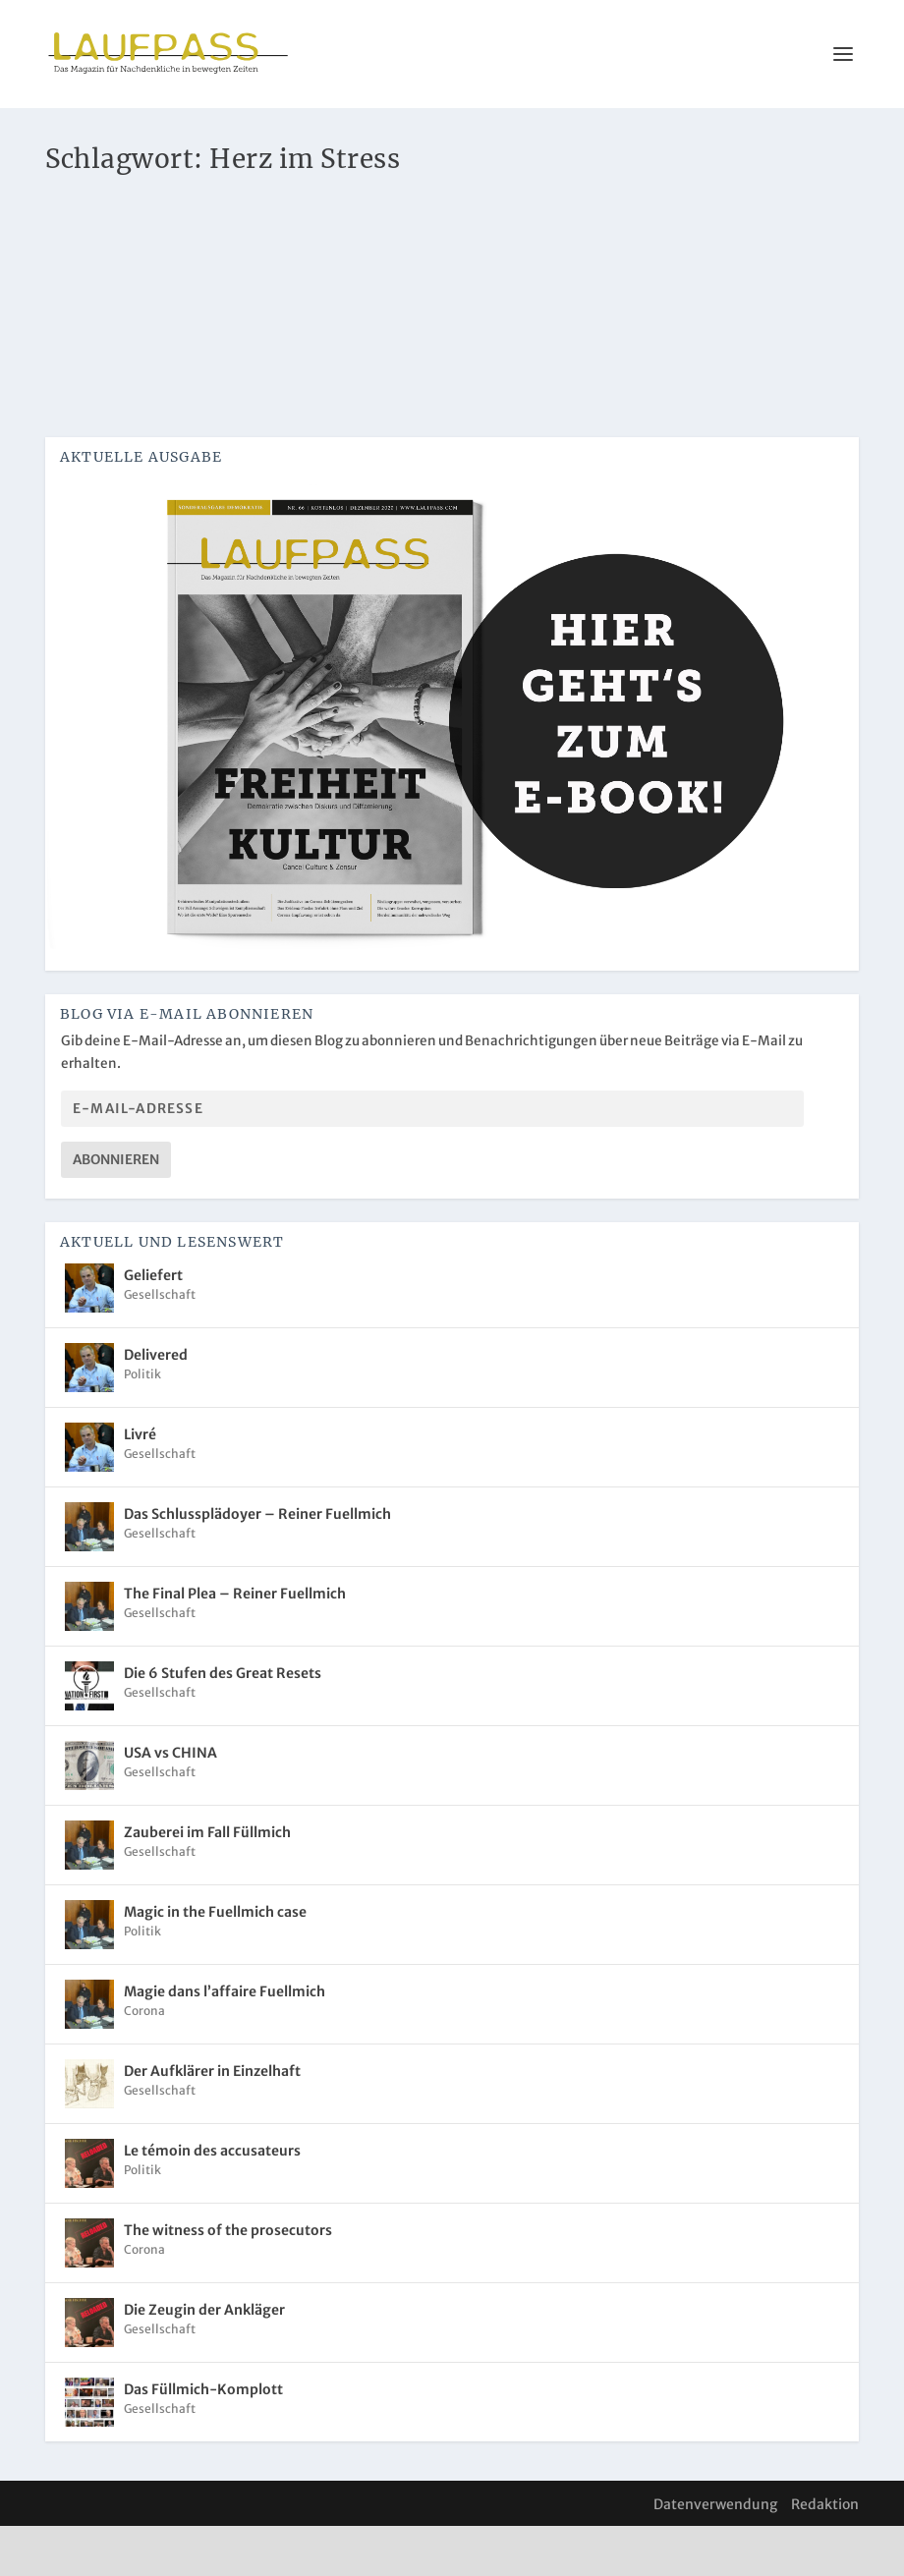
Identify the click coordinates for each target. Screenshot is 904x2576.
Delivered (156, 1405)
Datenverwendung (715, 2554)
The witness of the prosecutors (228, 2280)
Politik (142, 1424)
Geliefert (153, 1325)
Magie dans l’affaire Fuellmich (224, 2041)
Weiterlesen (127, 401)
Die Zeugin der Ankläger (204, 2360)
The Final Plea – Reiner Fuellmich (235, 1643)
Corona (173, 247)
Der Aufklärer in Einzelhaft (212, 2121)
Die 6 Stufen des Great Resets (222, 1723)
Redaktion (825, 2554)
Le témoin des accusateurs (212, 2201)
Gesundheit (232, 247)
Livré (140, 1484)
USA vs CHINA (170, 1803)
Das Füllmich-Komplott (203, 2439)
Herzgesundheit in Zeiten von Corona (220, 217)
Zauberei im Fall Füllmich (207, 1882)
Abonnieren (116, 1210)
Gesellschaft (160, 1344)
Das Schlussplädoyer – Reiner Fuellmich (257, 1564)
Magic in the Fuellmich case (215, 1962)
